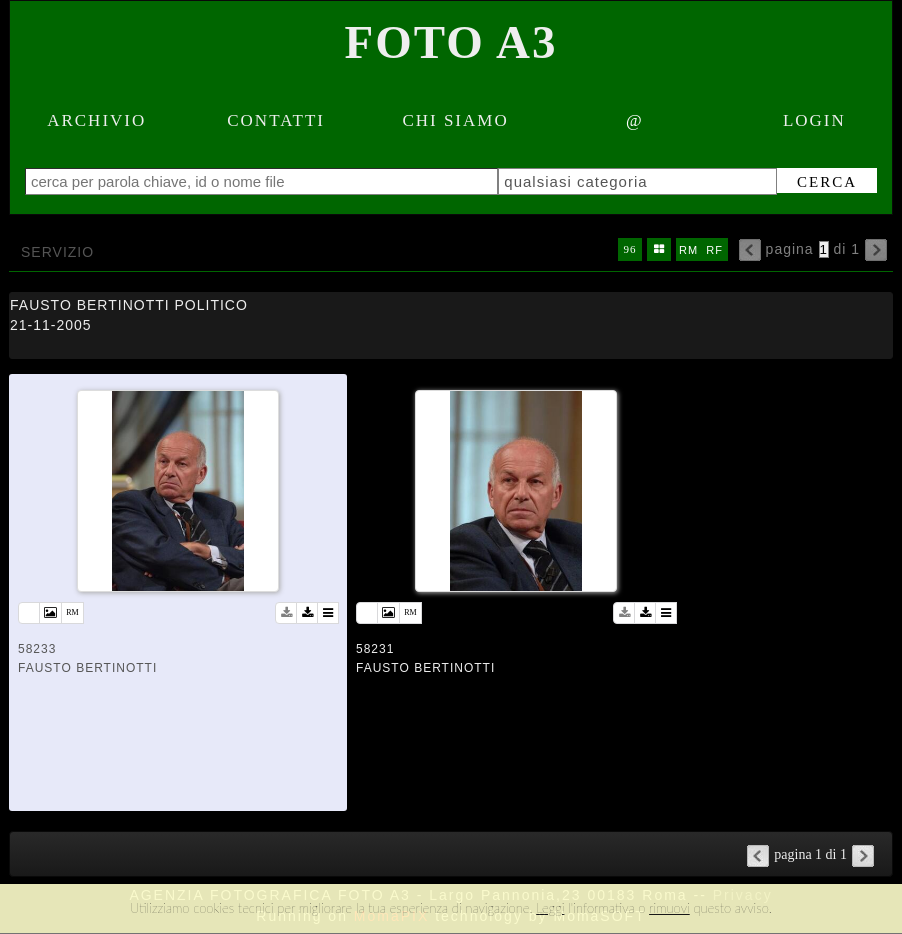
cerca (827, 182)
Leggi (550, 908)
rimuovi (669, 908)
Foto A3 (451, 42)
